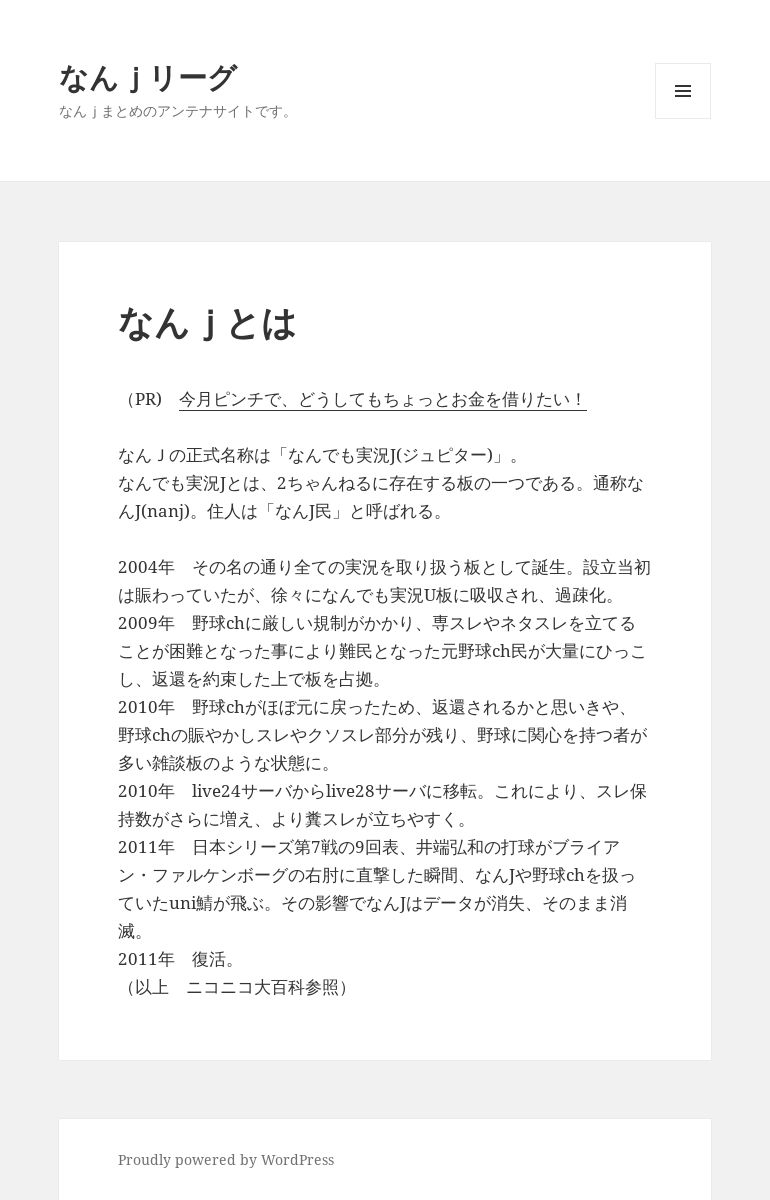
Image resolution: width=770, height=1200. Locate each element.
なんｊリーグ (148, 76)
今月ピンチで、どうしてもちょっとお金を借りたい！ (383, 398)
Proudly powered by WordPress (226, 1159)
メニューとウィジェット (683, 118)
